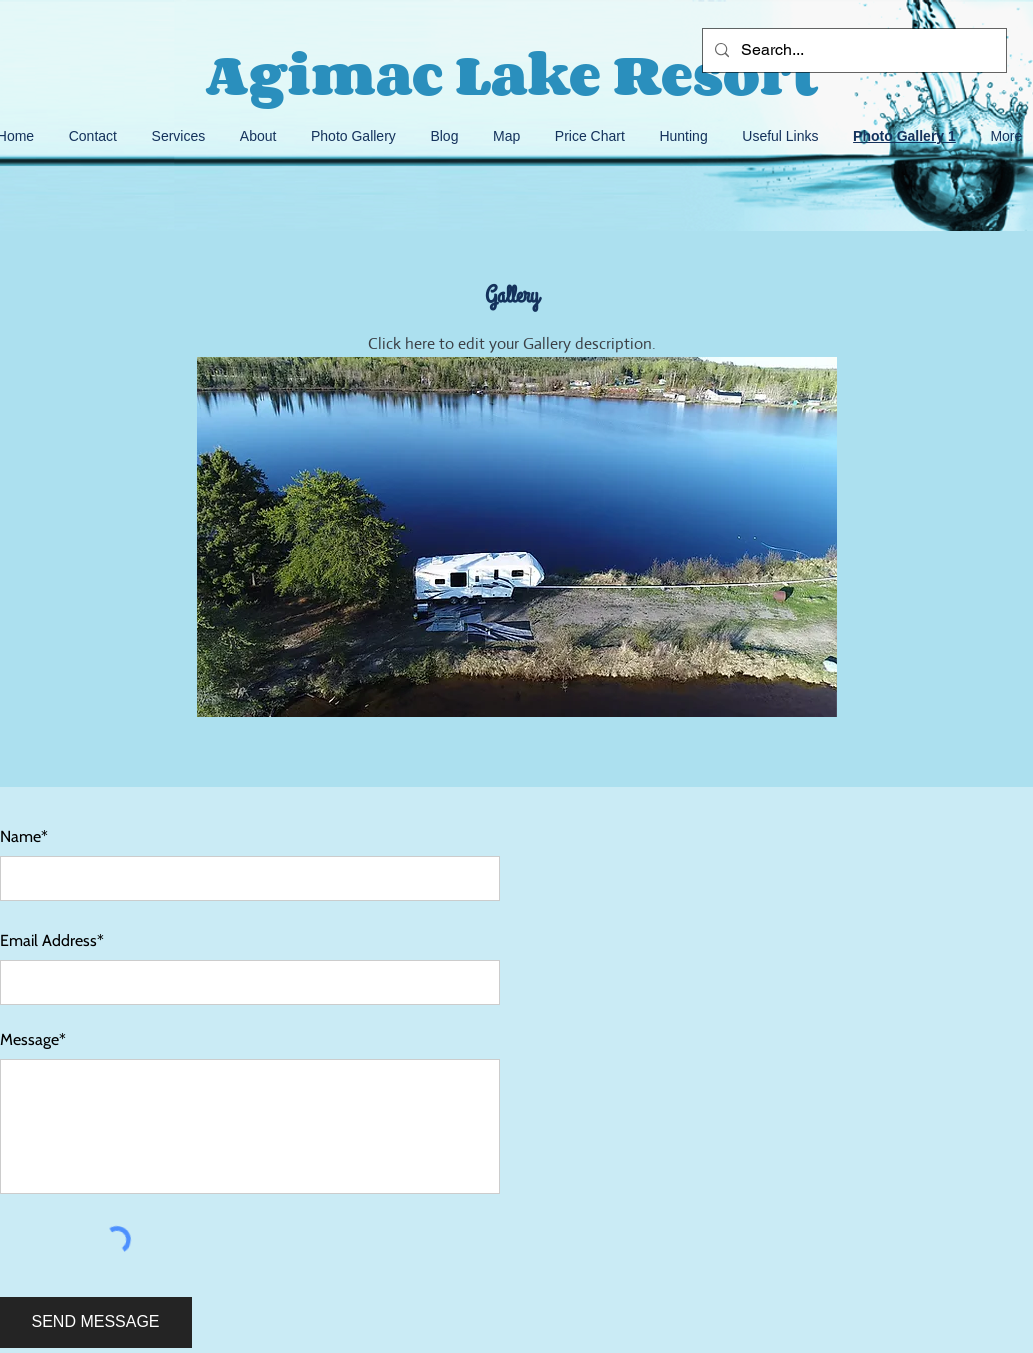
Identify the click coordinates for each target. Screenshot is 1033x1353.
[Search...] (852, 50)
